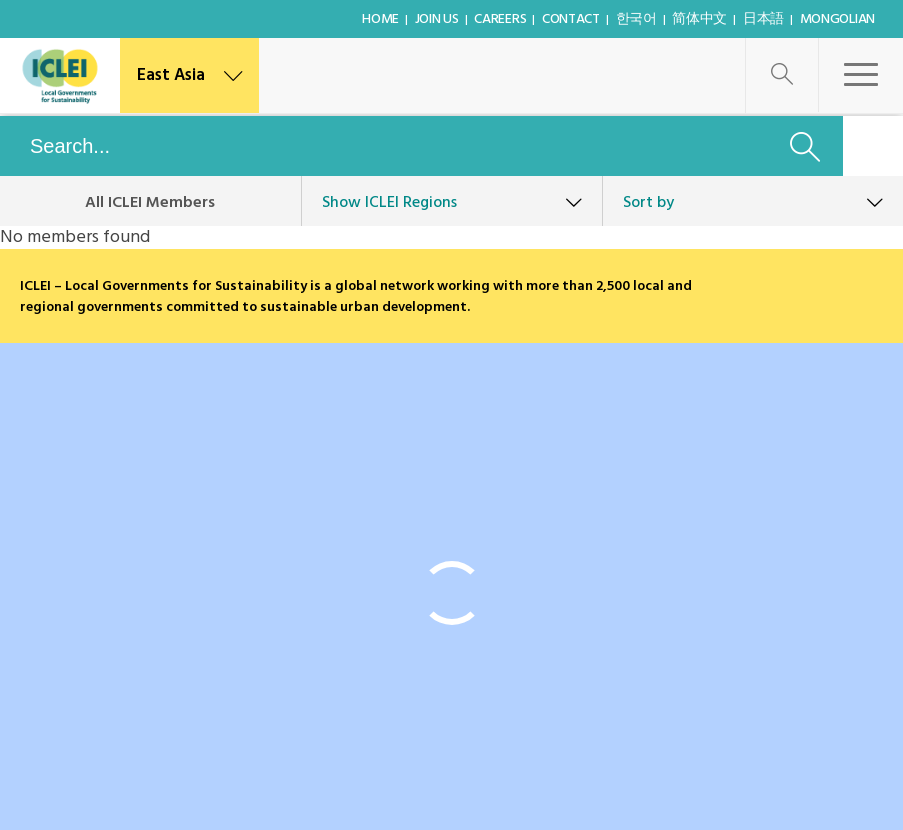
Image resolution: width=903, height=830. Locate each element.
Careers (500, 19)
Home (380, 19)
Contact (571, 19)
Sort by (648, 203)
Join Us (437, 19)
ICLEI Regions (389, 203)
